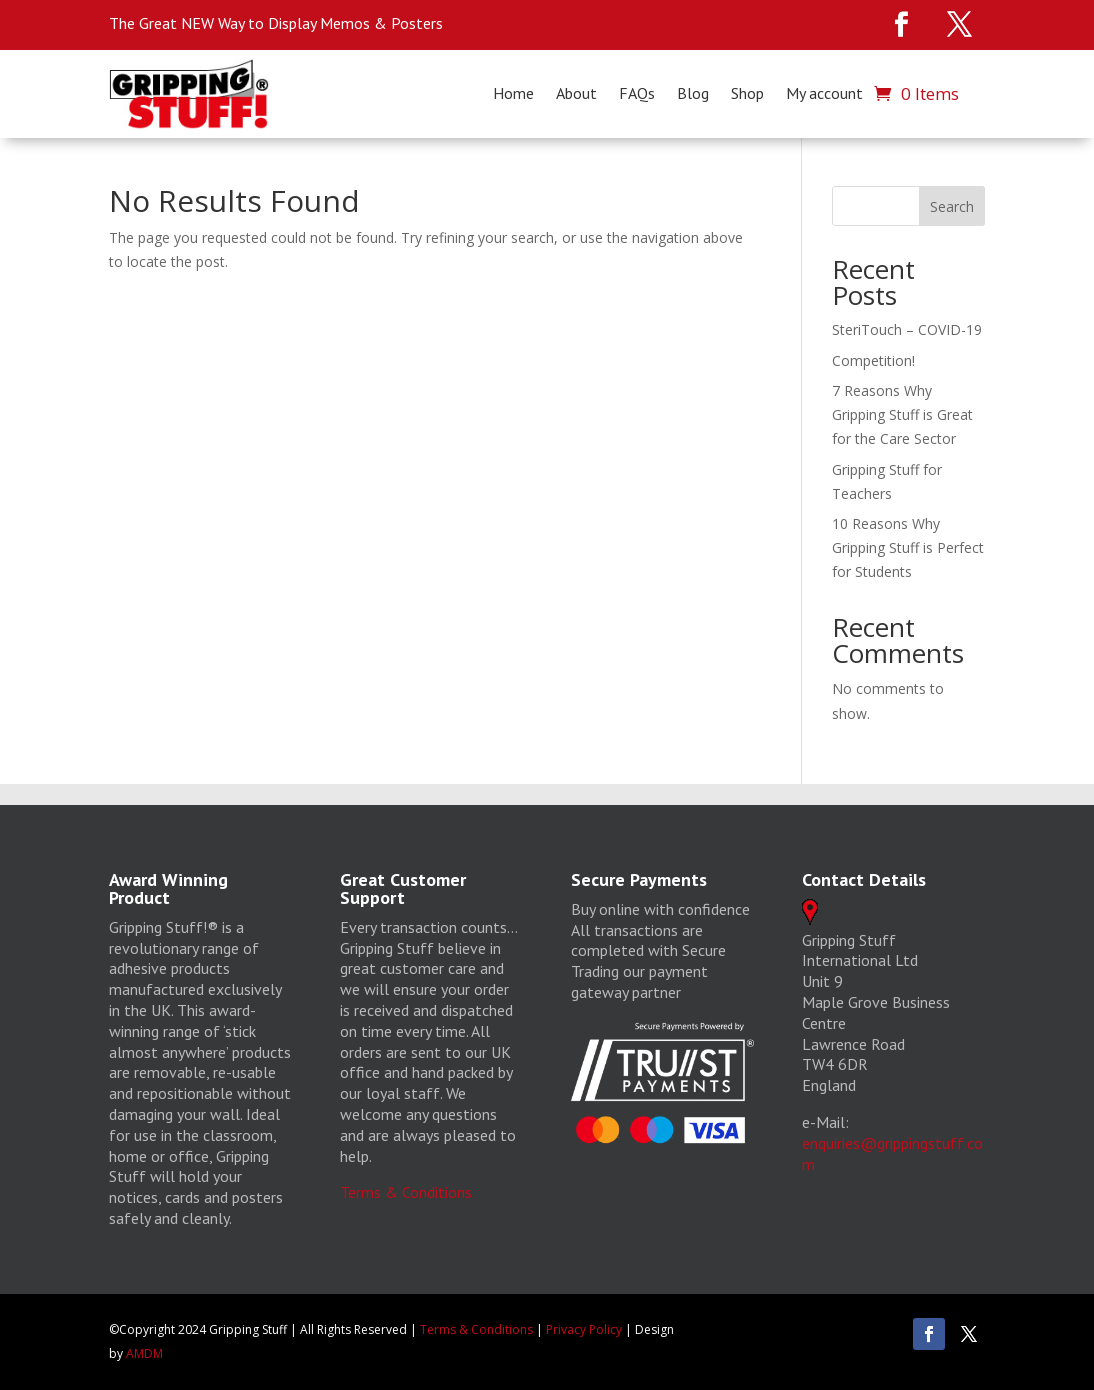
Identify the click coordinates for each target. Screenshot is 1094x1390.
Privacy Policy (584, 1329)
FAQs (637, 94)
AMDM (144, 1353)
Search (952, 206)
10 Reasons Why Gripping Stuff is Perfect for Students (908, 547)
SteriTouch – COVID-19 (907, 329)
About (576, 94)
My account (824, 94)
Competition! (873, 360)
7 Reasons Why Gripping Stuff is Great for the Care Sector (902, 414)
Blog (693, 94)
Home (513, 94)
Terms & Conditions (406, 1192)
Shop (747, 94)
